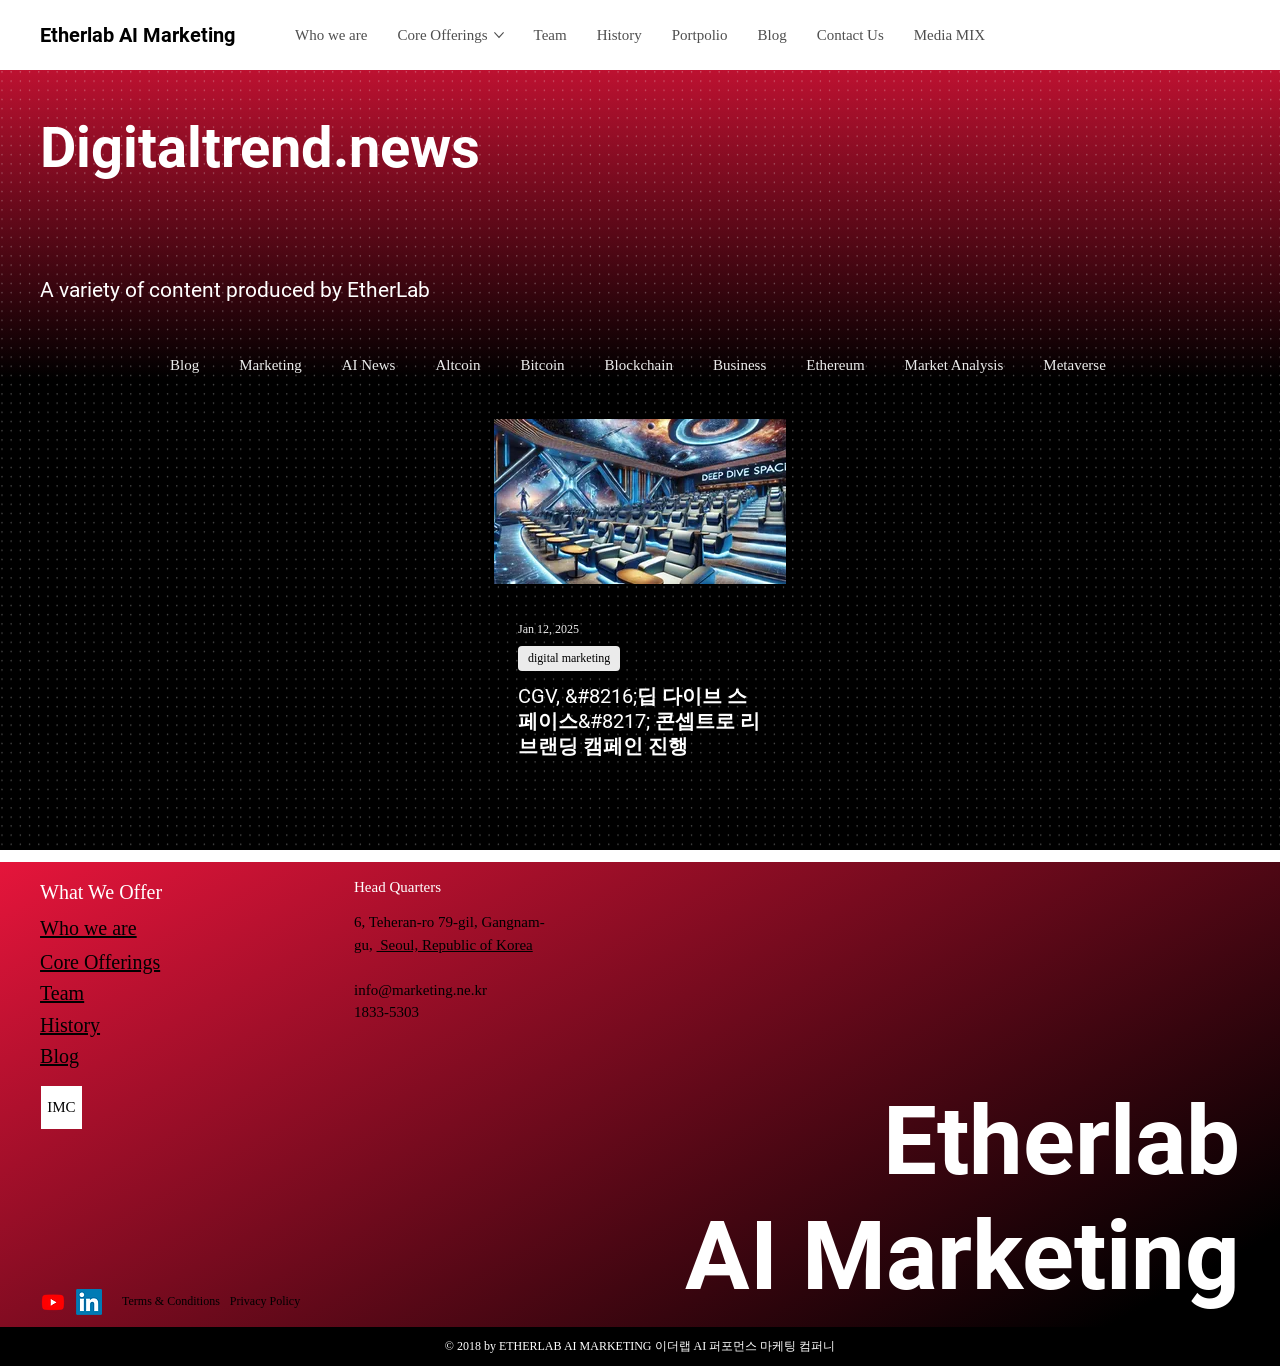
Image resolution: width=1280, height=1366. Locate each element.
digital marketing (569, 658)
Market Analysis (954, 365)
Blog (184, 365)
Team (62, 993)
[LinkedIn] (89, 1302)
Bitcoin (542, 365)
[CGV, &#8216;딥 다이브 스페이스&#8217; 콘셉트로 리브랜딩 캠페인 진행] (640, 501)
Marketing (270, 365)
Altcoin (457, 365)
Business (739, 365)
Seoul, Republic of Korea (455, 945)
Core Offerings (100, 962)
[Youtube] (53, 1302)
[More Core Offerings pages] (499, 35)
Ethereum (835, 365)
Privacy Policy (265, 1301)
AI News (369, 365)
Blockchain (639, 365)
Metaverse (1074, 365)
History (70, 1025)
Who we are (88, 928)
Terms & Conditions (171, 1301)
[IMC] (62, 1107)
